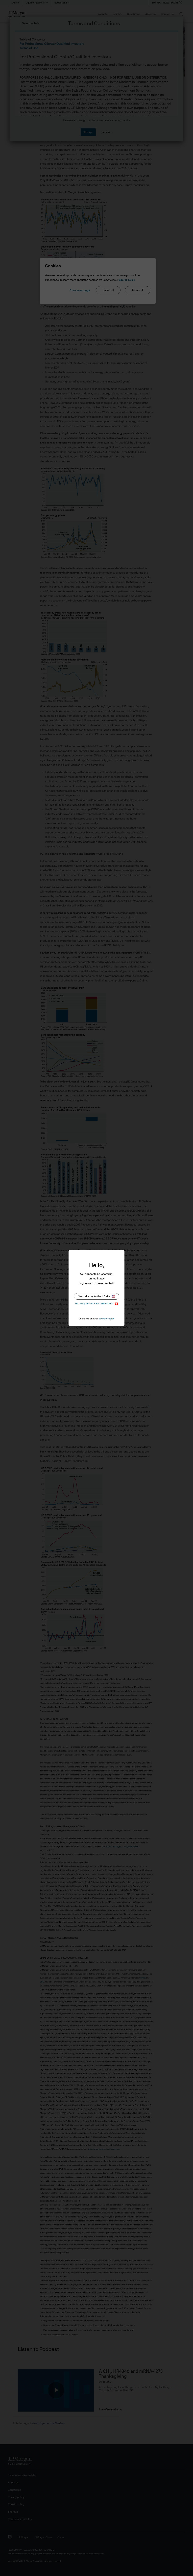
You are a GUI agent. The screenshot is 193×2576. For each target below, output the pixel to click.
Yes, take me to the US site (96, 1296)
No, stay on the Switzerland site (96, 1304)
